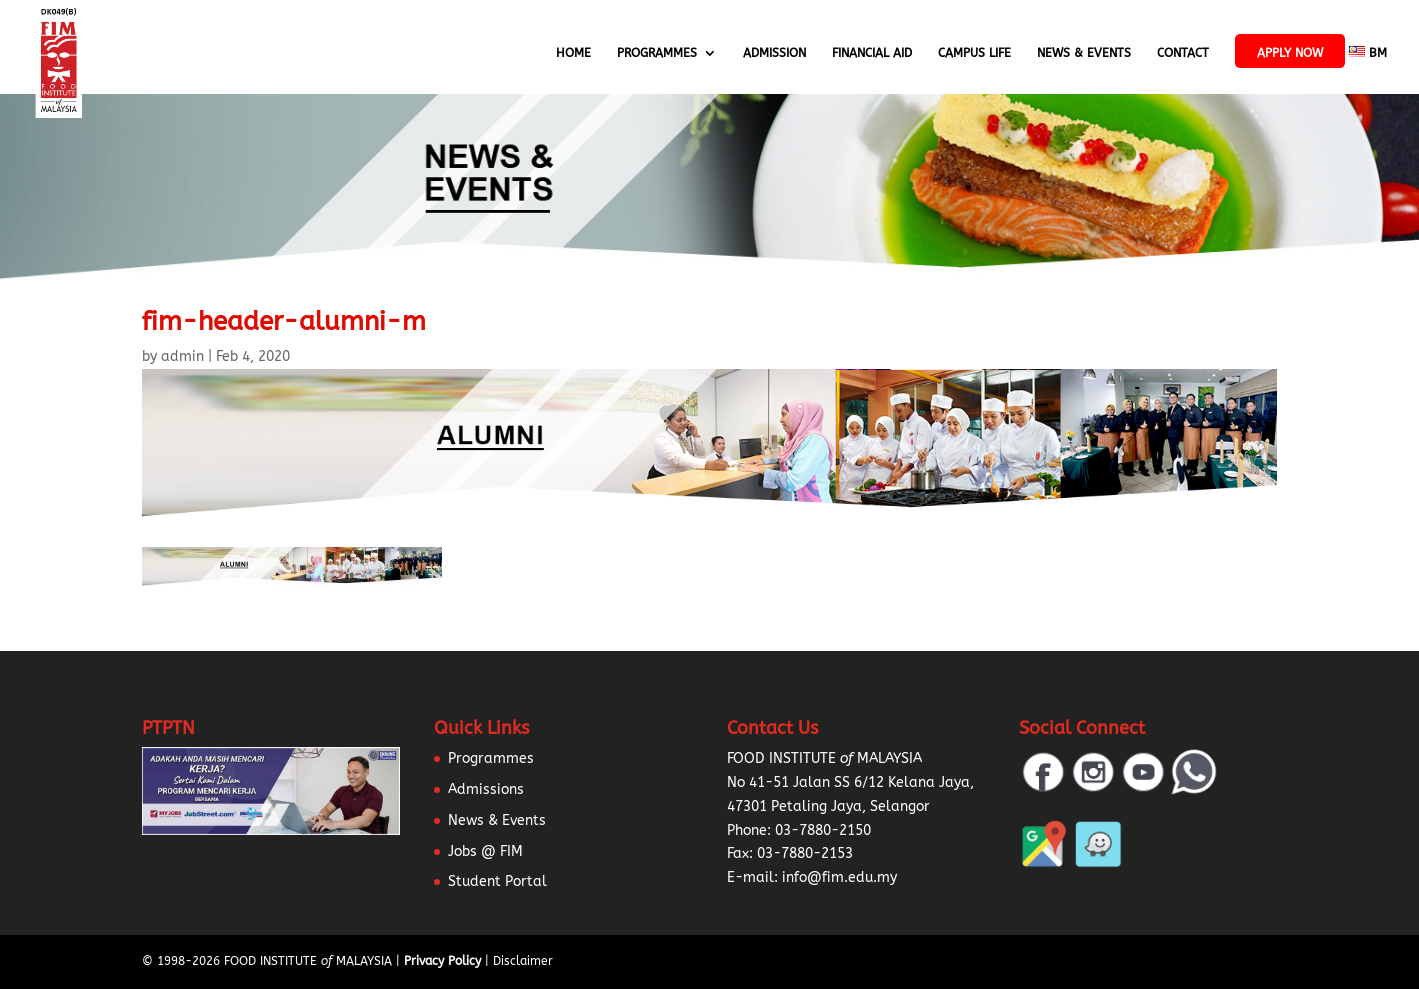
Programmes (657, 53)
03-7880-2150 (823, 830)
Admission (774, 53)
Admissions (486, 789)
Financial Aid (872, 53)
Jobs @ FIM (485, 851)
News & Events (1084, 53)
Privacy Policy (442, 961)
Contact (1183, 53)
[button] (40, 949)
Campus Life (974, 53)
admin (182, 356)
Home (573, 53)
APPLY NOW (1290, 53)
